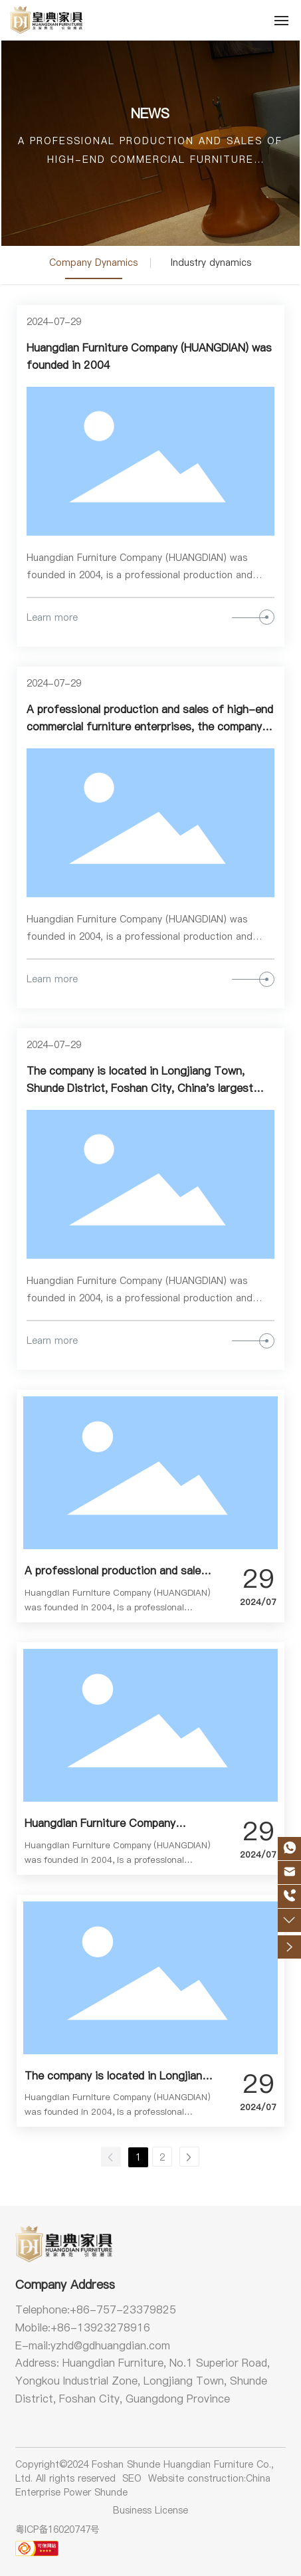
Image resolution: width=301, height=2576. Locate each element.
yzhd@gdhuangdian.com (110, 2345)
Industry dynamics (211, 262)
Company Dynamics (93, 262)
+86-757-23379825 (123, 2309)
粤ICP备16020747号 (57, 2529)
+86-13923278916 (100, 2327)
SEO (132, 2478)
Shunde (111, 2492)
